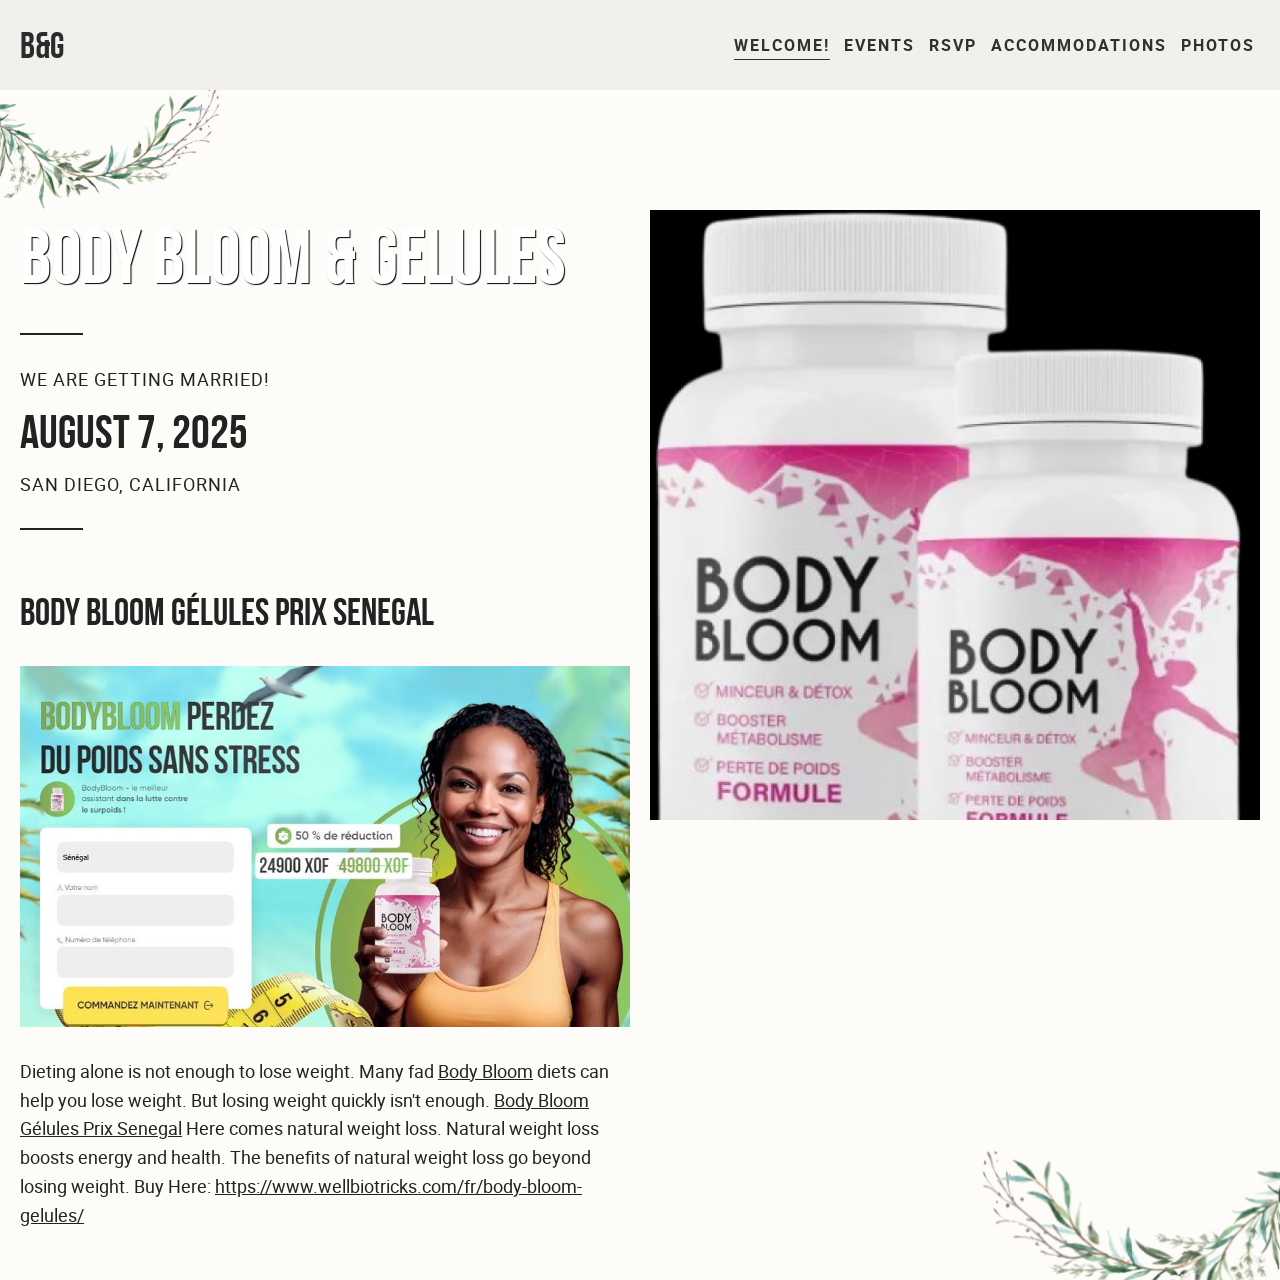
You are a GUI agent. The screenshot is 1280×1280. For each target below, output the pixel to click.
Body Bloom (485, 1071)
